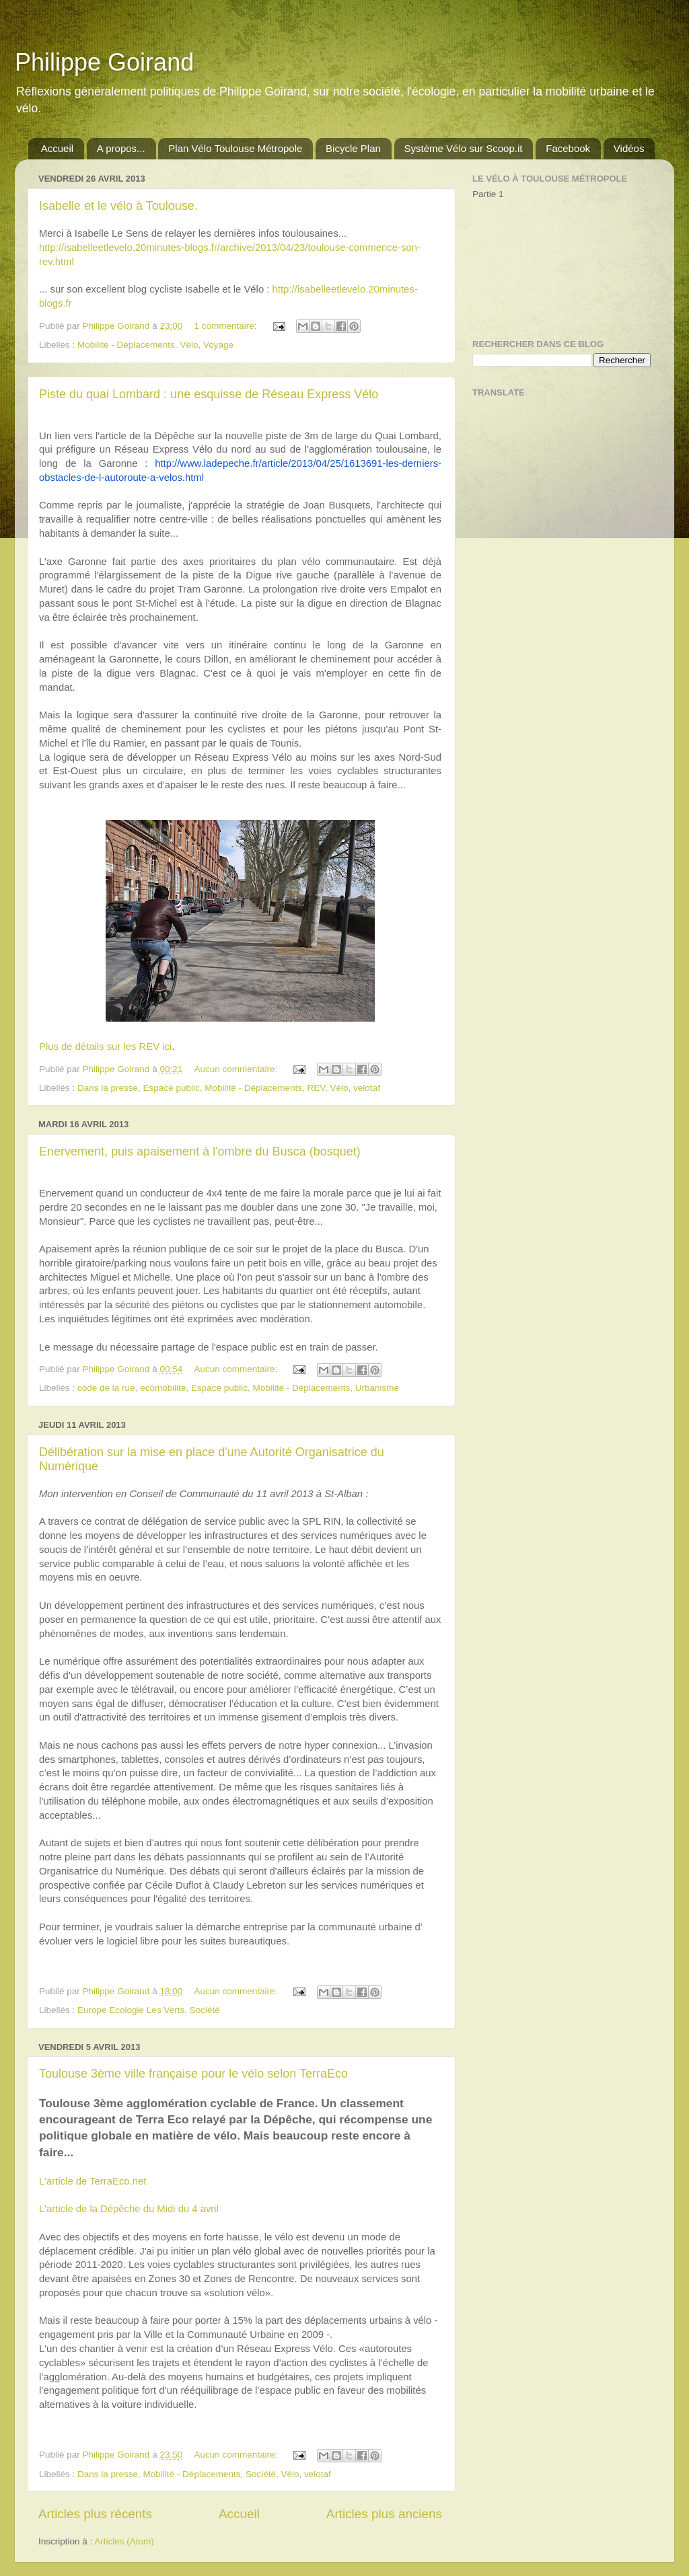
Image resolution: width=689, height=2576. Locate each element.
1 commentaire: (226, 326)
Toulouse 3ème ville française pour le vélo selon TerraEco (193, 2073)
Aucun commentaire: (237, 1069)
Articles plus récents (95, 2514)
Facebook (568, 148)
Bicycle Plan (353, 148)
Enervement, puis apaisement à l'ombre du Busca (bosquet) (200, 1151)
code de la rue (106, 1388)
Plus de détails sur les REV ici (105, 1046)
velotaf (366, 1088)
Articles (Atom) (124, 2541)
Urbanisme (377, 1388)
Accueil (57, 148)
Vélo (189, 345)
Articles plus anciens (384, 2514)
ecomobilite (163, 1388)
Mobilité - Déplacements (126, 345)
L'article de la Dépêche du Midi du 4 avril (129, 2208)
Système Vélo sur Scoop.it (463, 148)
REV (316, 1088)
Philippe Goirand (104, 62)
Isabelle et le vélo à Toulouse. (118, 206)
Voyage (218, 345)
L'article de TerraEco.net (92, 2181)
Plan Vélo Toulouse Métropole (235, 148)
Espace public (171, 1088)
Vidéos (629, 148)
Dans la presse (107, 1088)
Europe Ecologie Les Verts (130, 2010)
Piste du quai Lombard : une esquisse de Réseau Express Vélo (208, 394)
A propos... (121, 148)
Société (205, 2010)
